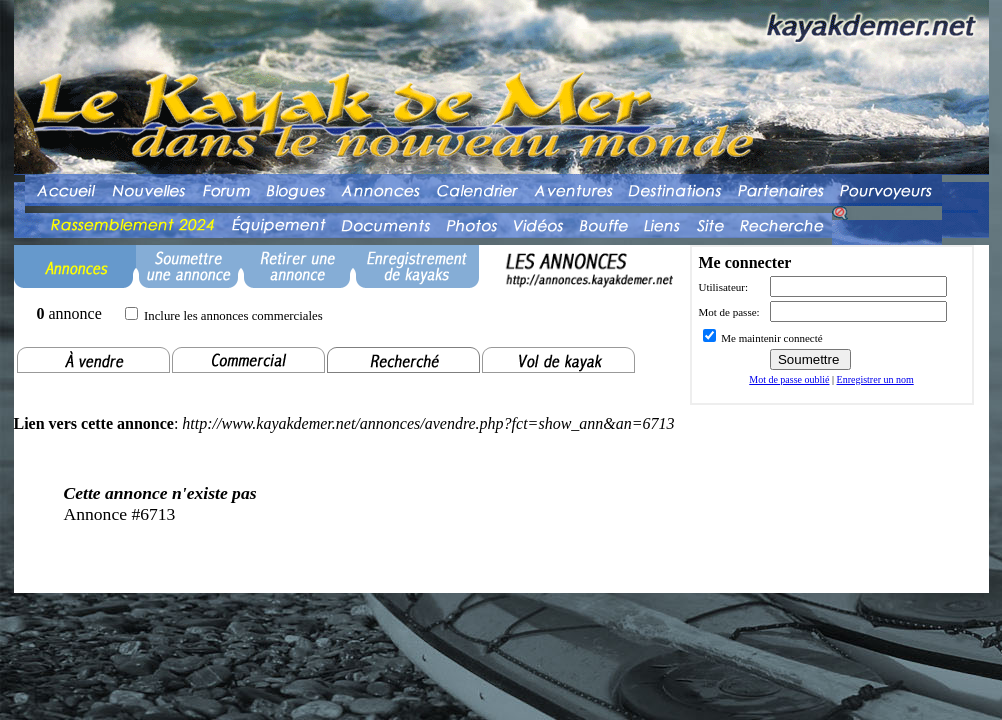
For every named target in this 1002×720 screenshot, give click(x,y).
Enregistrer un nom (875, 379)
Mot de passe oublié (789, 379)
